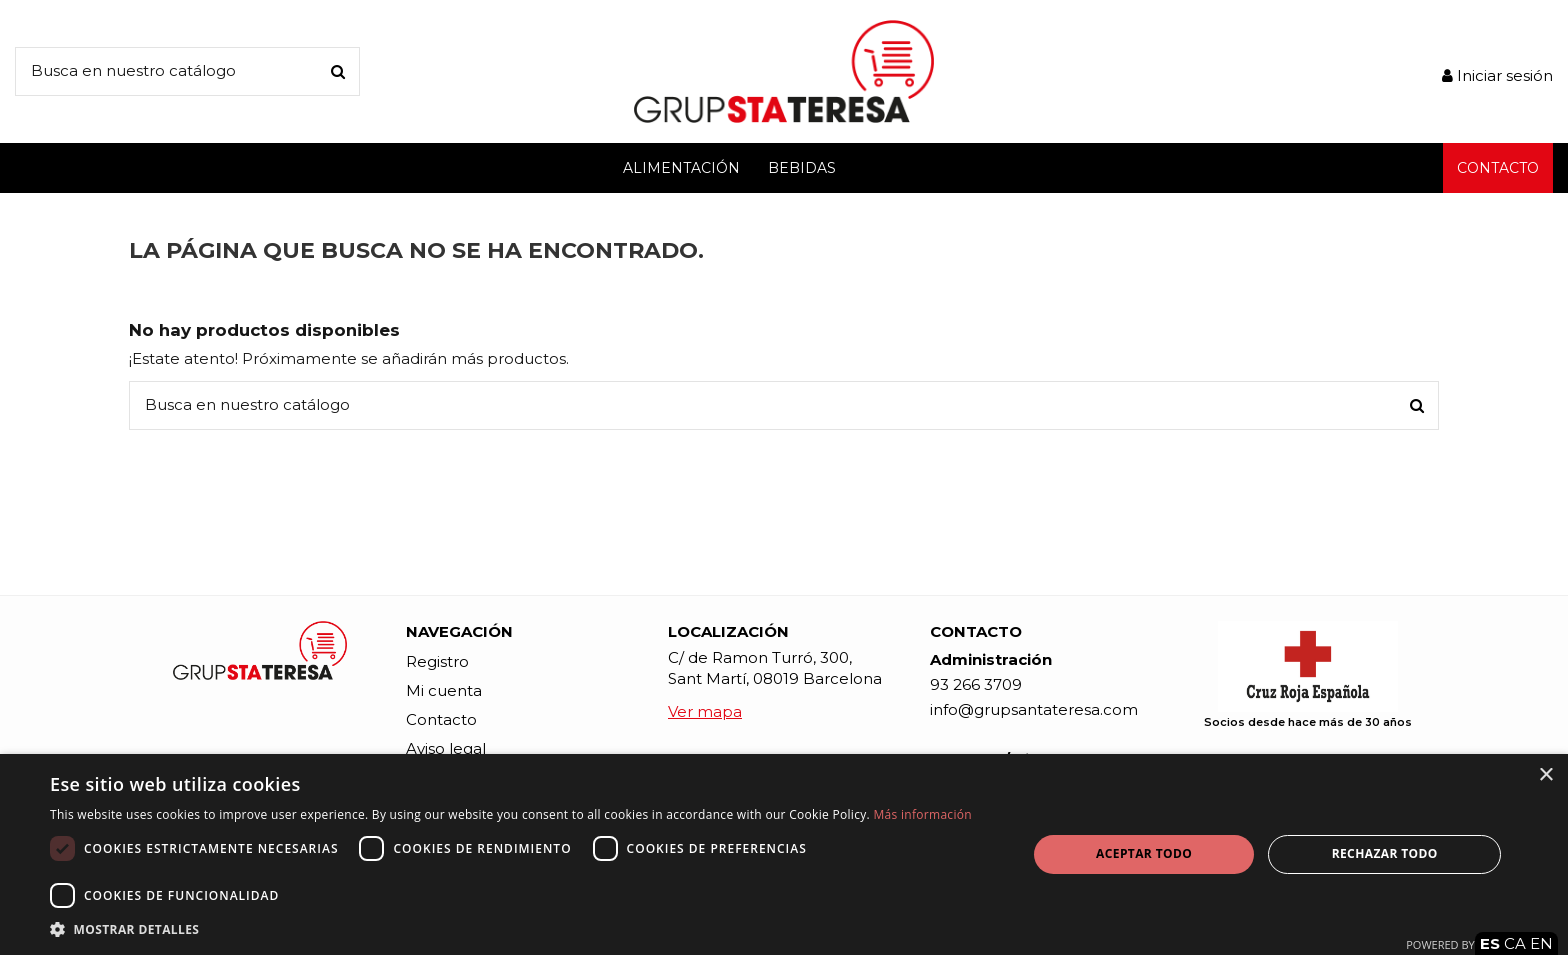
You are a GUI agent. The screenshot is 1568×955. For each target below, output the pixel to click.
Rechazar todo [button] (1385, 853)
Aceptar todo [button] (1144, 853)
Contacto (441, 719)
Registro (437, 661)
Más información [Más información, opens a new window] (922, 814)
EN (1541, 943)
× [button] (1545, 775)
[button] (524, 929)
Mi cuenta (444, 690)
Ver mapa (705, 711)
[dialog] (784, 854)
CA (1515, 943)
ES (1490, 943)
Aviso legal (446, 748)
